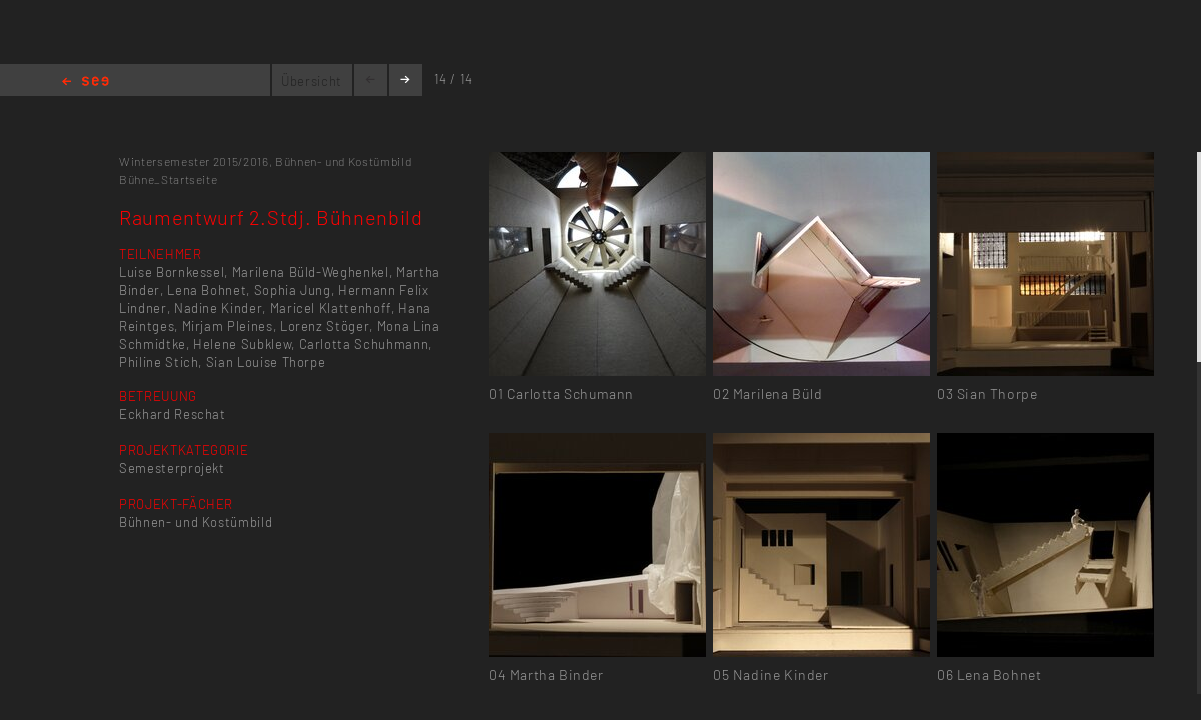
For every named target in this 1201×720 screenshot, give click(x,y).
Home (85, 82)
